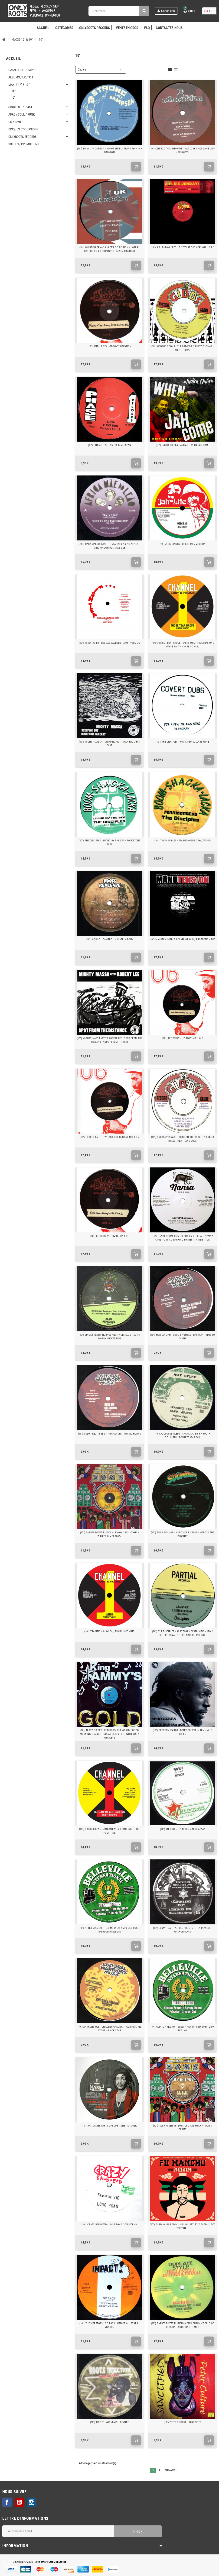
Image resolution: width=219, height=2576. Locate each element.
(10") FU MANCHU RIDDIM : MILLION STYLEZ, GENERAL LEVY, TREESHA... (182, 2226)
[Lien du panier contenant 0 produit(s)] (189, 11)
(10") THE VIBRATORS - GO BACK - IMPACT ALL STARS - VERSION (109, 2325)
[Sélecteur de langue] (209, 10)
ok (138, 2531)
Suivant (171, 2470)
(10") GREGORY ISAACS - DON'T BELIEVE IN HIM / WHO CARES (182, 1732)
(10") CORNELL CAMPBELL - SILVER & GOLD (109, 939)
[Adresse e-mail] (58, 2531)
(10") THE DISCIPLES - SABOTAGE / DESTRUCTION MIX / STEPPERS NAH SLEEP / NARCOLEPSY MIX (182, 1633)
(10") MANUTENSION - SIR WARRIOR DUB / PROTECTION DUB (183, 939)
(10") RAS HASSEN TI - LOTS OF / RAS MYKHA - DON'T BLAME (182, 2127)
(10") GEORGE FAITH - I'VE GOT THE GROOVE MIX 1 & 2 (109, 1137)
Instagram (31, 2502)
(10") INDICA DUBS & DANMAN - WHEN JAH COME (182, 445)
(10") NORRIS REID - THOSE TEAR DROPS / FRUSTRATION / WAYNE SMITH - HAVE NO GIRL (182, 644)
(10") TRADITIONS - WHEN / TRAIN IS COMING (109, 1631)
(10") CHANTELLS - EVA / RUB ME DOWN (109, 445)
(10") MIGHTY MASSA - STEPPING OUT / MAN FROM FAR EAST (109, 743)
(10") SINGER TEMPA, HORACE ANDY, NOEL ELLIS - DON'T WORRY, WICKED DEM (109, 1336)
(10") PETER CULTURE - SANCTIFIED (182, 2422)
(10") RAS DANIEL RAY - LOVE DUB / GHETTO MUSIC (109, 2125)
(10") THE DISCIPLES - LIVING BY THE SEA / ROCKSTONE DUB (109, 842)
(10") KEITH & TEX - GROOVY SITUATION (109, 346)
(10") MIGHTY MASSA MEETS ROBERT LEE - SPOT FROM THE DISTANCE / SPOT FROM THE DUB (109, 1040)
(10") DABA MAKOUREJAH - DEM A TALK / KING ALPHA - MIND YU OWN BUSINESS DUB (109, 546)
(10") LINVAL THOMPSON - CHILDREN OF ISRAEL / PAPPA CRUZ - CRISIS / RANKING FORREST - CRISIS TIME (182, 1238)
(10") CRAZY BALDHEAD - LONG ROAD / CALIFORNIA (109, 2224)
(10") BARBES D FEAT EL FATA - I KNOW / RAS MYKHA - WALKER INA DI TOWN (109, 1534)
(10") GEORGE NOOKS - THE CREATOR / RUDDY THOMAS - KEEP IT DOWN (182, 348)
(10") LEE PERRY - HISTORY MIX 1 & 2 (182, 1038)
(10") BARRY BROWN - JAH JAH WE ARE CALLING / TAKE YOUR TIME (109, 1831)
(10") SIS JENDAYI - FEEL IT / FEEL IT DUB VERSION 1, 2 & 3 (182, 247)
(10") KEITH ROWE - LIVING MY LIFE (109, 1236)
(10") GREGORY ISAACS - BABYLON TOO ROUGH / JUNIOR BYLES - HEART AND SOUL (182, 1139)
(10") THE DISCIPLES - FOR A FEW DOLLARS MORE (182, 741)
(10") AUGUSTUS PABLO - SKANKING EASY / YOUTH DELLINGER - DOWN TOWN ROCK (182, 1435)
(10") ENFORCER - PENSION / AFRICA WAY (182, 1829)
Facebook (7, 2502)
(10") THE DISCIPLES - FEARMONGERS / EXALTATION (182, 840)
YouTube (19, 2502)
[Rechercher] (118, 11)
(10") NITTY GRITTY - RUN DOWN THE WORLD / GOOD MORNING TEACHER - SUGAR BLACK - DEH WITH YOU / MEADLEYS (109, 1734)
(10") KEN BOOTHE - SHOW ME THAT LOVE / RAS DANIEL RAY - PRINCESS (183, 150)
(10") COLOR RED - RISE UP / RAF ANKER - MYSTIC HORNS (109, 1433)
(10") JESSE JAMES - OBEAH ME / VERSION (183, 544)
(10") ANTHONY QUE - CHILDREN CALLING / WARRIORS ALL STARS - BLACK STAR (109, 2028)
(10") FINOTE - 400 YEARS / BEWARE (109, 2422)
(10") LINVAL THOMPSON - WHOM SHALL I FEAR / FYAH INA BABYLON (109, 150)
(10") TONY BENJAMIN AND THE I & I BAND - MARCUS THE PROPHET (182, 1534)
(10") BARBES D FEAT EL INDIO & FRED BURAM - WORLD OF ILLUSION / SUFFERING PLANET (182, 2325)
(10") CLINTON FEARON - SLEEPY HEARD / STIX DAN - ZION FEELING (182, 2028)
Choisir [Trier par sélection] (82, 69)
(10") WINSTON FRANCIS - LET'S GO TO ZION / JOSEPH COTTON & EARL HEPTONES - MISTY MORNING (109, 249)
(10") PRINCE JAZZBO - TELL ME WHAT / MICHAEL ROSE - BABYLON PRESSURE (109, 1929)
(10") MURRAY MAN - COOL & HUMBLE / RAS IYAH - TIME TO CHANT (182, 1336)
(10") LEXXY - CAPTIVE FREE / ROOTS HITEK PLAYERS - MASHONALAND (182, 1929)
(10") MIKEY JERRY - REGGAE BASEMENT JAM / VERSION (109, 642)
